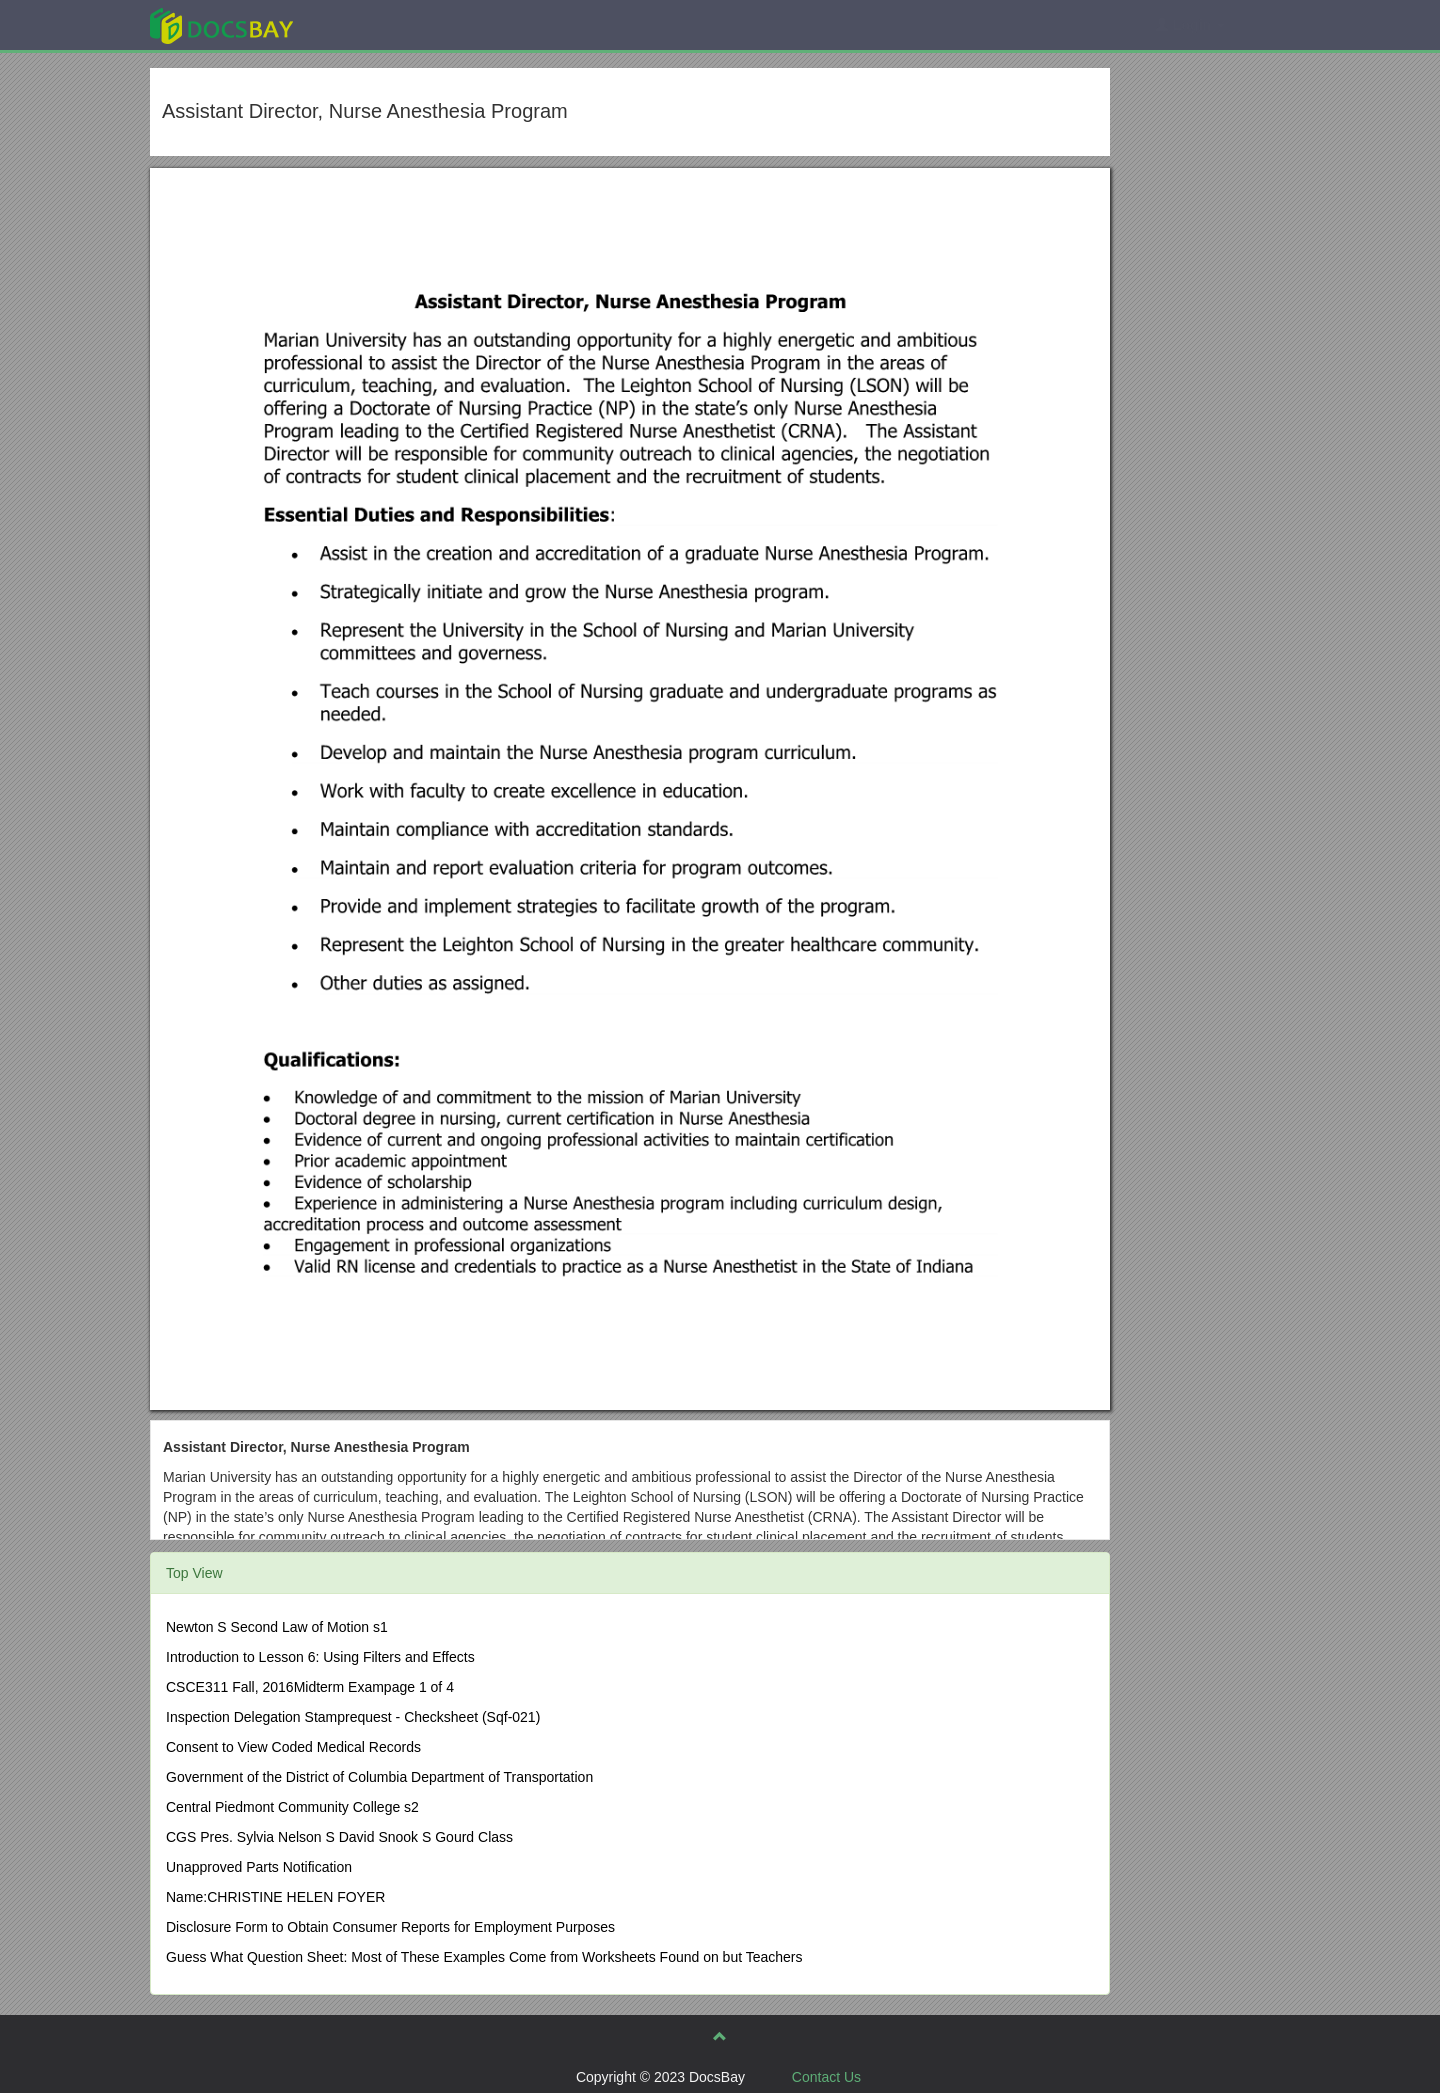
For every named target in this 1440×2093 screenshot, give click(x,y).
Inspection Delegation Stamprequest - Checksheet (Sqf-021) (353, 1717)
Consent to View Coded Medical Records (293, 1747)
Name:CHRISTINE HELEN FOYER (275, 1897)
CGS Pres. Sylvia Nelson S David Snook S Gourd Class (339, 1837)
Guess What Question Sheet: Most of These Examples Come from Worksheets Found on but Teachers (484, 1957)
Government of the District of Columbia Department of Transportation (379, 1777)
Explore (371, 24)
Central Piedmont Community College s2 (292, 1807)
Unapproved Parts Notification (259, 1867)
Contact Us (826, 2077)
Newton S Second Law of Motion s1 (277, 1627)
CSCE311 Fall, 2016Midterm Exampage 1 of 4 (310, 1687)
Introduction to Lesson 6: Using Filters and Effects (320, 1657)
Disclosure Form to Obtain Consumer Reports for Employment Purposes (390, 1927)
